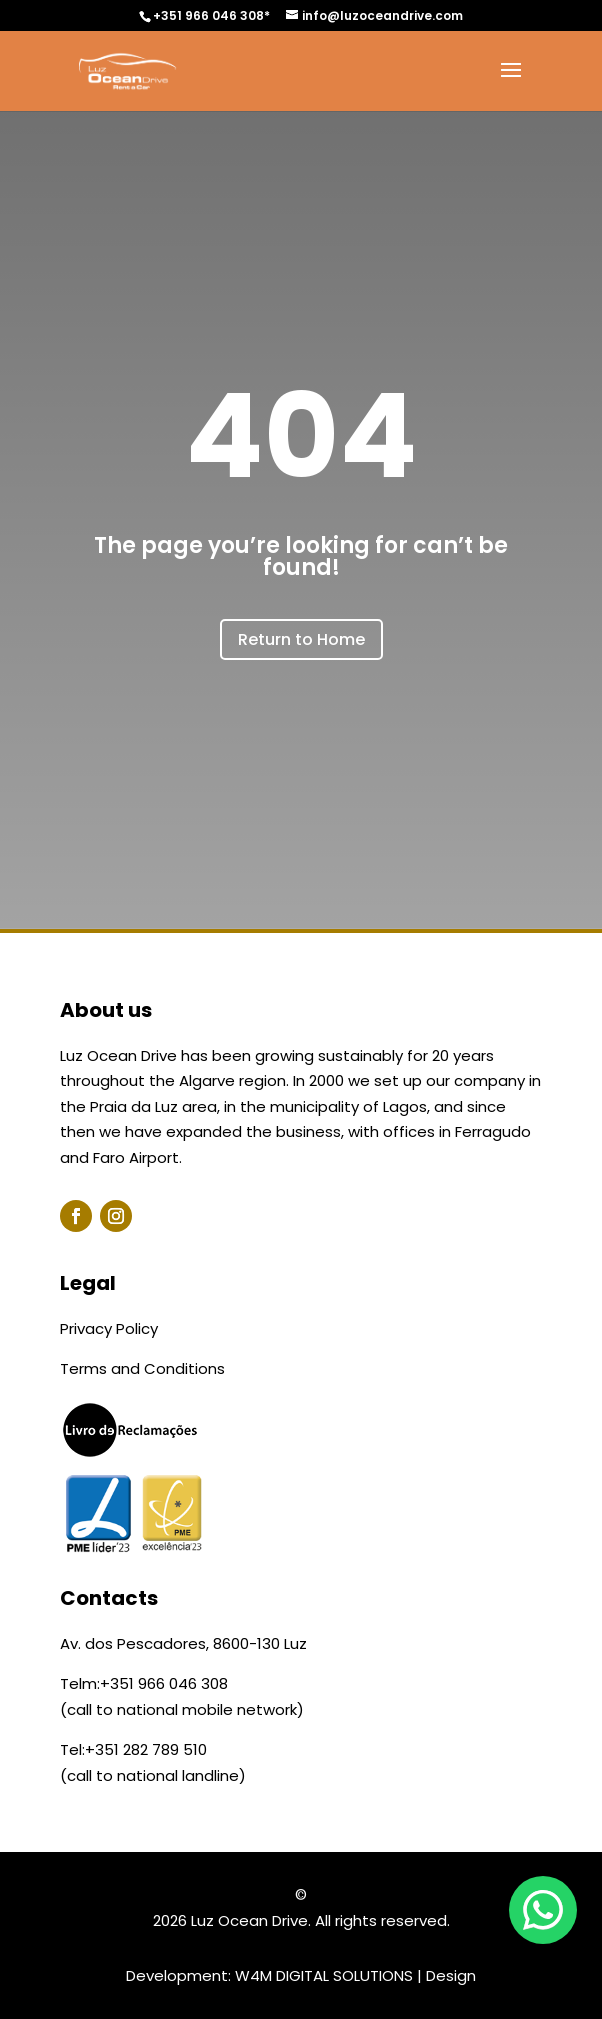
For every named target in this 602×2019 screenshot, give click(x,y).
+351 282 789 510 (146, 1749)
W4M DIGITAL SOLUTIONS (324, 1975)
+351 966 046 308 (164, 1683)
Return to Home (301, 639)
